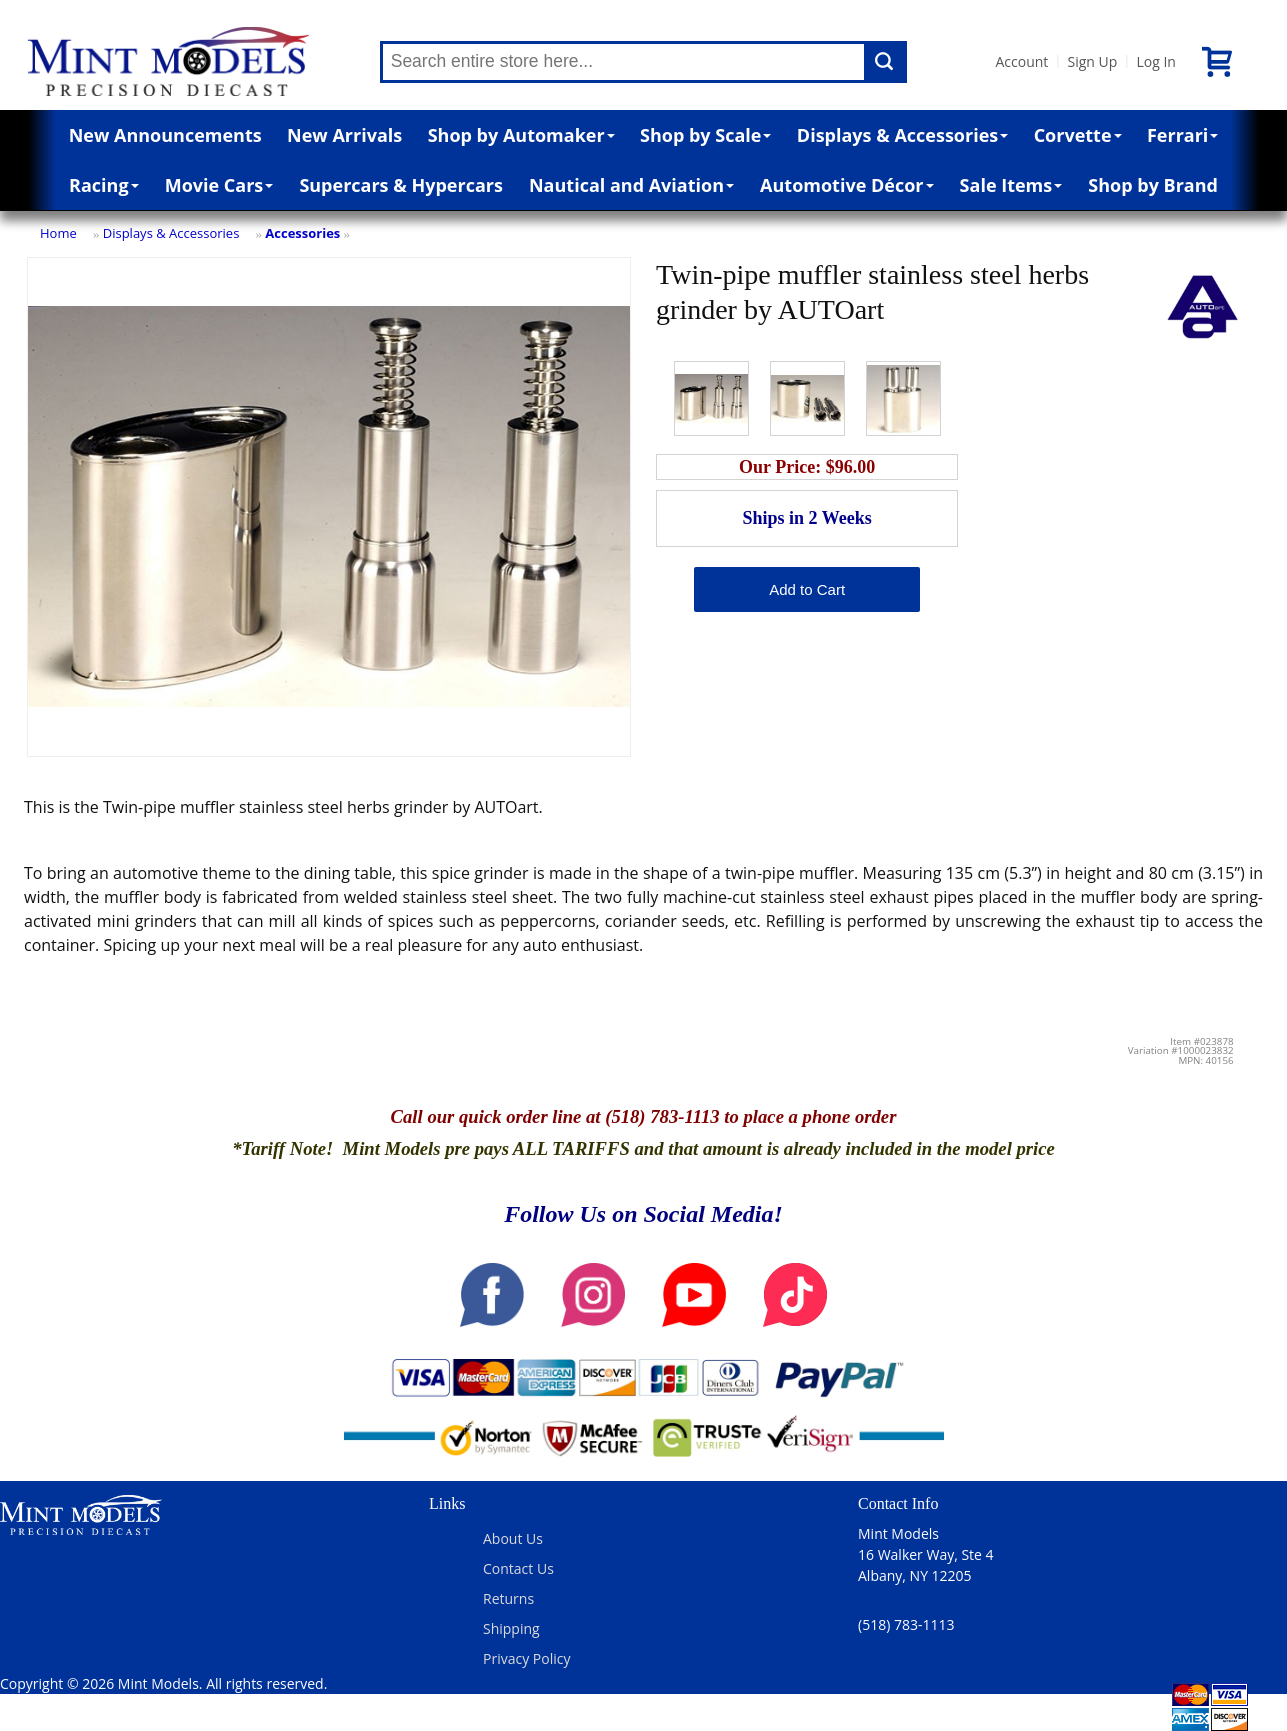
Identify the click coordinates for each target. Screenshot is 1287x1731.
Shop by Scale (705, 135)
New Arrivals (344, 135)
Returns (508, 1598)
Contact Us (518, 1568)
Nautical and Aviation (631, 185)
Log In (1155, 61)
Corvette (1078, 135)
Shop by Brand (1153, 185)
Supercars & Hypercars (401, 185)
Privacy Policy (526, 1658)
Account (1022, 61)
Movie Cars (219, 185)
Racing (104, 185)
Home (58, 233)
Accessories (302, 233)
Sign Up (1092, 61)
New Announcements (165, 135)
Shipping (511, 1628)
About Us (513, 1538)
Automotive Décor (846, 185)
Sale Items (1011, 185)
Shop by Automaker (521, 135)
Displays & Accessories (902, 135)
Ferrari (1182, 135)
